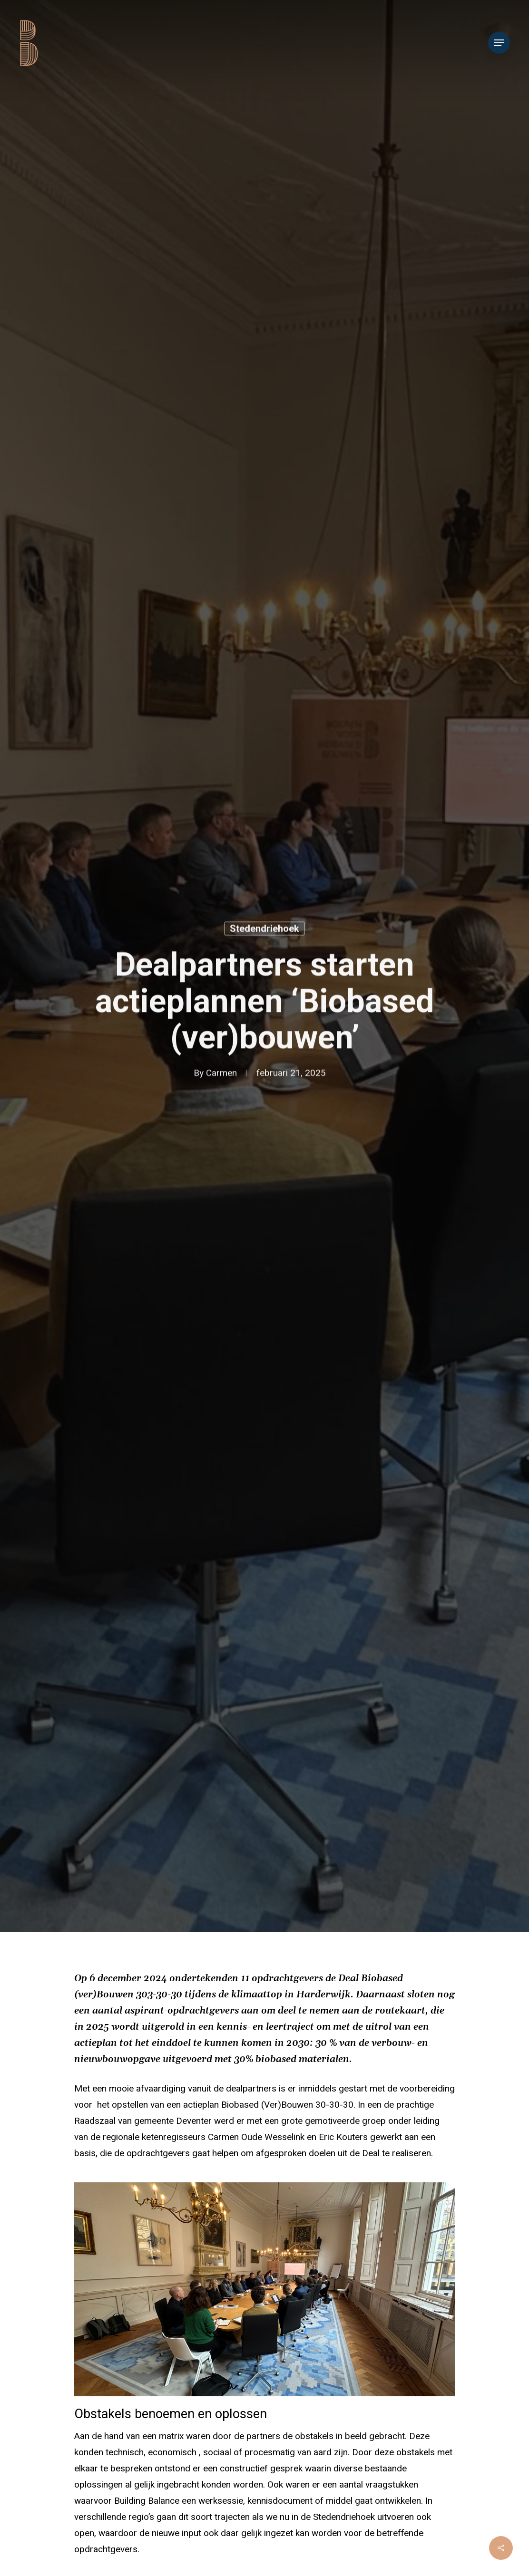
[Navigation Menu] (499, 43)
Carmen (221, 1075)
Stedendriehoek (264, 930)
